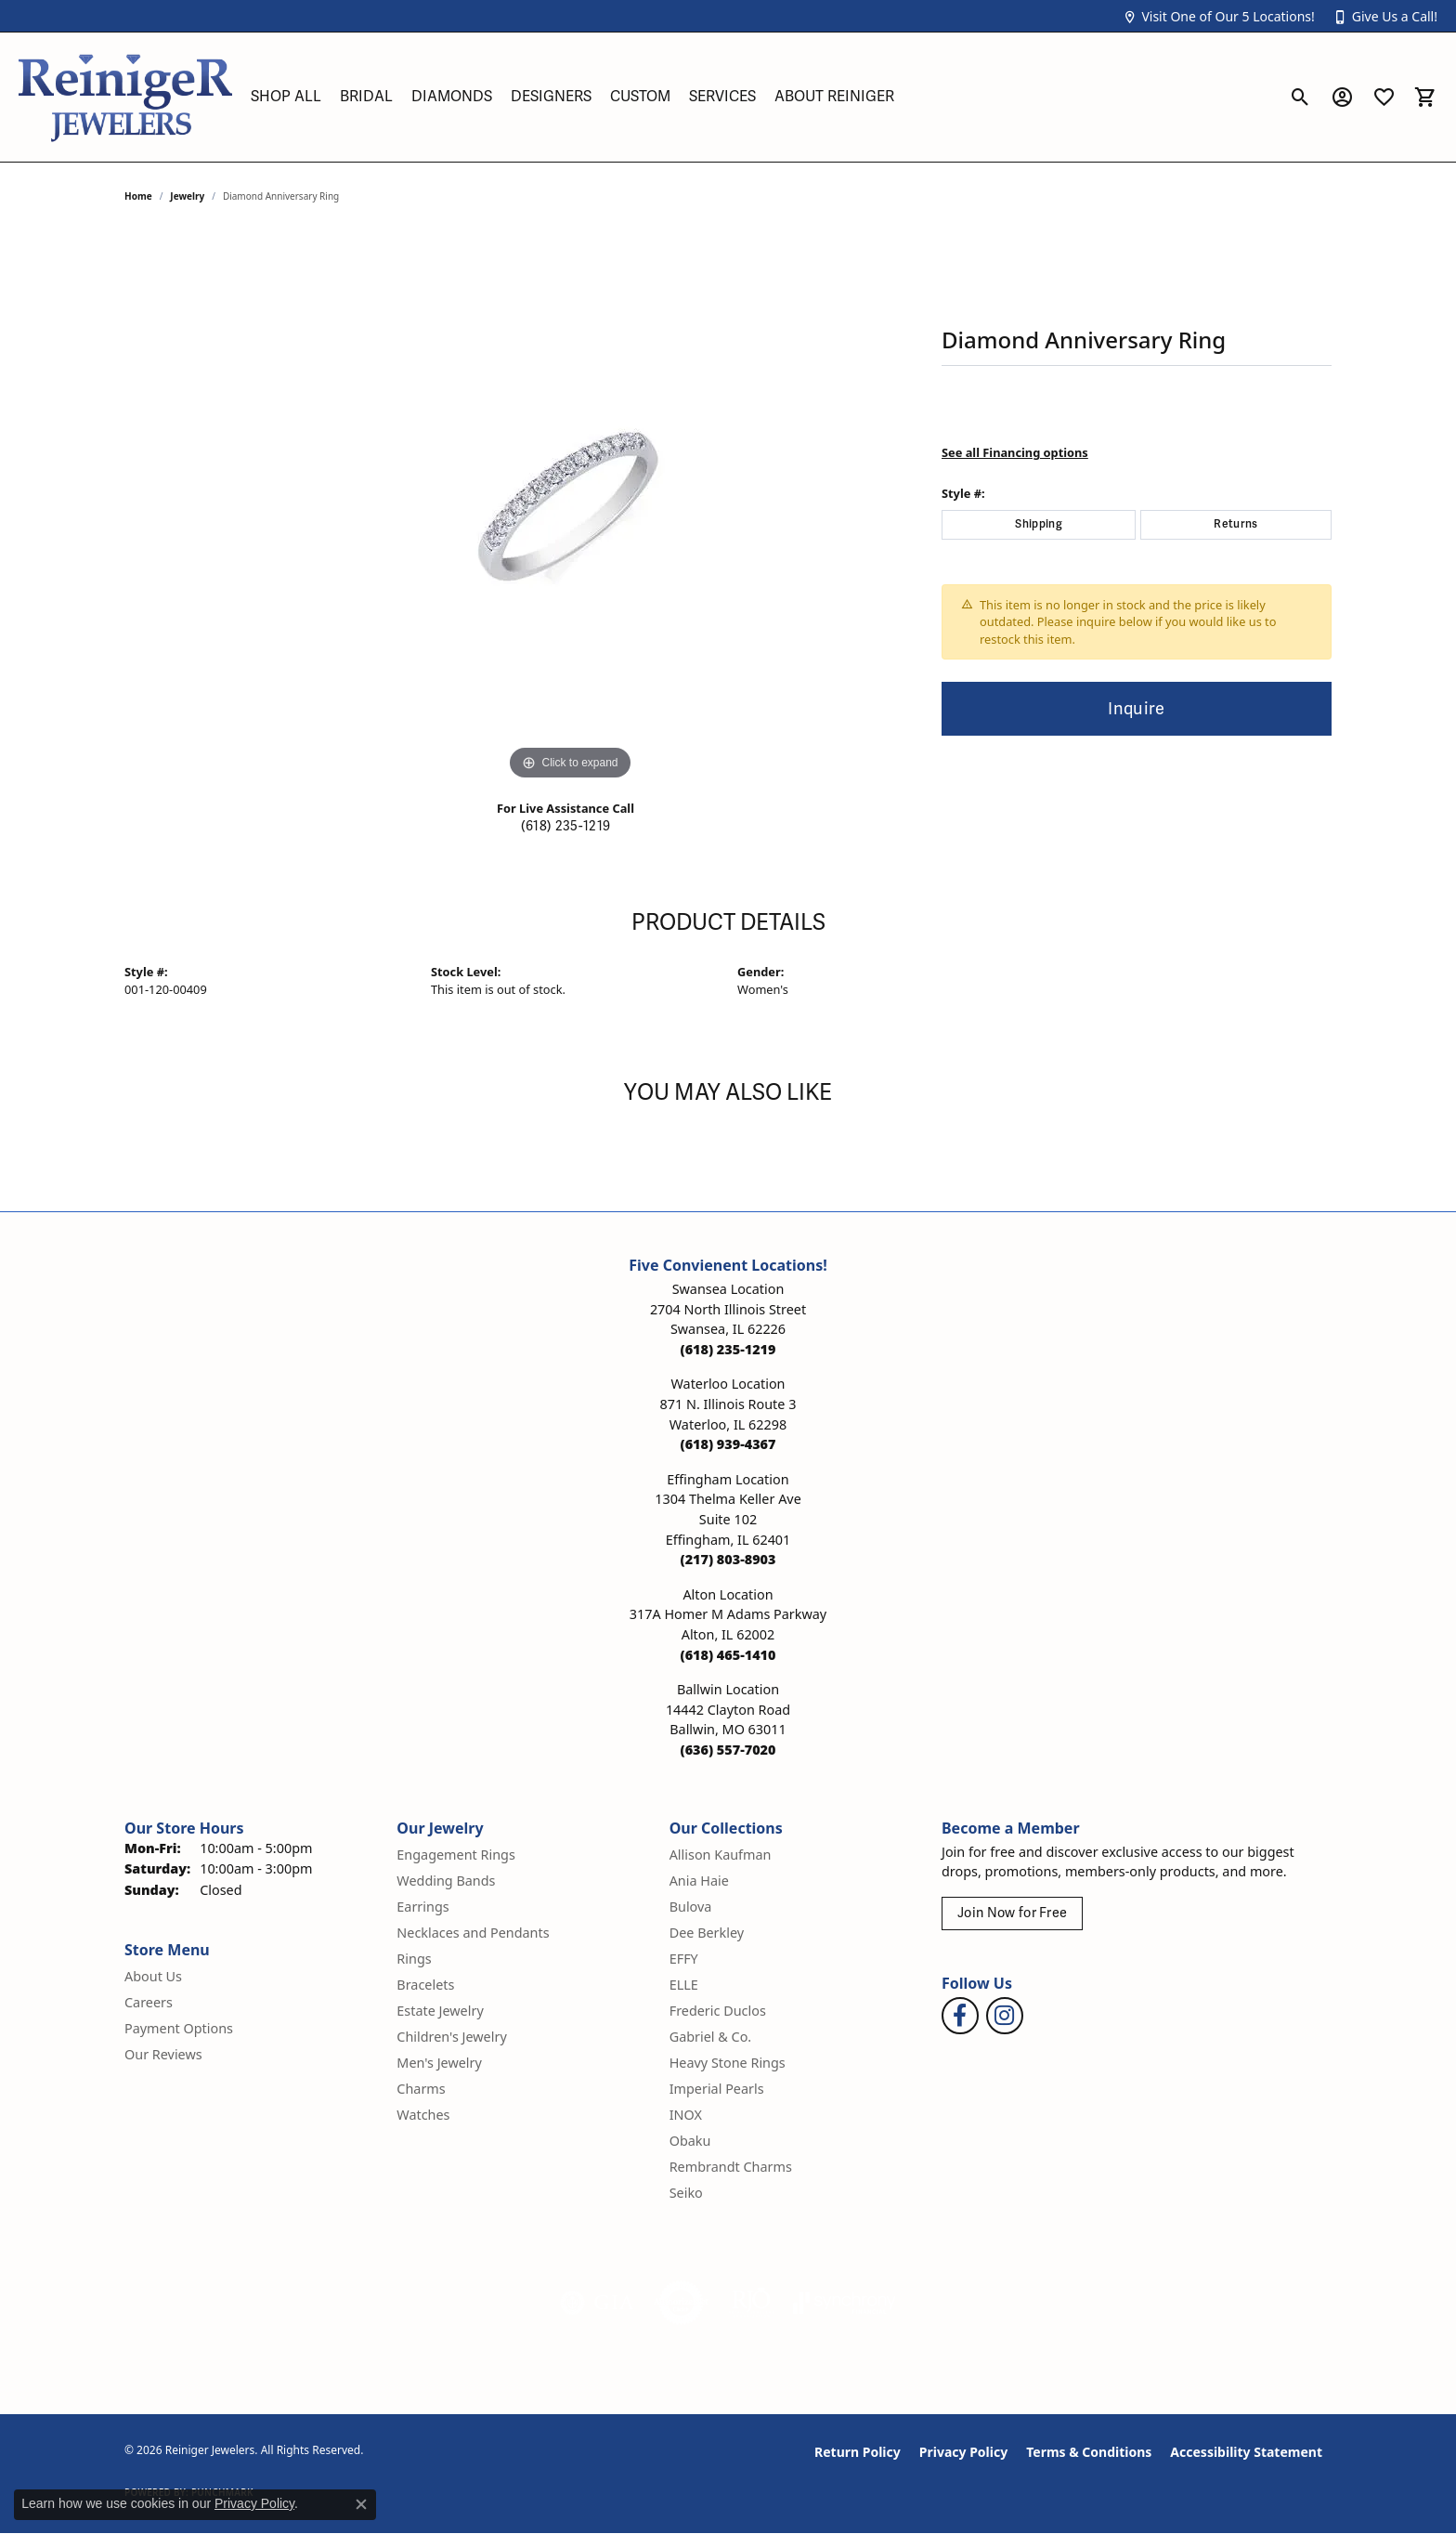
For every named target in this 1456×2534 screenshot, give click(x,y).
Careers (148, 2002)
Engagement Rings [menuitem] (455, 1854)
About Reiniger (834, 96)
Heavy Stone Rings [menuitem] (728, 2062)
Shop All (286, 96)
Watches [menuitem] (422, 2114)
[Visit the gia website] (597, 2302)
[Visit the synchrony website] (844, 2302)
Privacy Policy (963, 2452)
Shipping (1038, 524)
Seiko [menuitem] (686, 2192)
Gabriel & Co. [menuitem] (711, 2036)
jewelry (187, 195)
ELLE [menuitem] (684, 1984)
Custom (640, 96)
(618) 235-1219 (565, 826)
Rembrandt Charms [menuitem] (731, 2166)
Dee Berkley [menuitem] (707, 1932)
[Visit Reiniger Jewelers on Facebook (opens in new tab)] (960, 2015)
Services (722, 96)
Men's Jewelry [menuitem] (439, 2062)
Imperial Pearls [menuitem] (717, 2088)
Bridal (366, 96)
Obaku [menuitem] (690, 2140)
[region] (570, 506)
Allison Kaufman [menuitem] (721, 1854)
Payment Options (178, 2028)
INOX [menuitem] (686, 2114)
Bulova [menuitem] (691, 1906)
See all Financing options (1015, 452)
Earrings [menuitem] (422, 1906)
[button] (1218, 16)
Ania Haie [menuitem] (699, 1880)
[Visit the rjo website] (751, 2302)
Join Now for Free (1012, 1913)
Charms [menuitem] (420, 2088)
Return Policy (857, 2452)
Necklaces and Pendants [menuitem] (472, 1932)
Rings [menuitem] (413, 1958)
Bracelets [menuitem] (425, 1984)
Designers (551, 96)
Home (138, 195)
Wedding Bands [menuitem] (445, 1880)
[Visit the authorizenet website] (681, 2302)
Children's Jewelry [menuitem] (451, 2036)
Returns (1235, 524)
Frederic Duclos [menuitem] (718, 2010)
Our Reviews (163, 2054)
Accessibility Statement (1246, 2452)
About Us (153, 1976)
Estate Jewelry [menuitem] (439, 2010)
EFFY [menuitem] (684, 1958)
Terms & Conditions (1088, 2452)
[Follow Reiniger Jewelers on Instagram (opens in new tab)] (1004, 2015)
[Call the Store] (728, 1349)
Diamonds (451, 96)
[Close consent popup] (361, 2504)
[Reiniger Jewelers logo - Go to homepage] (125, 97)
